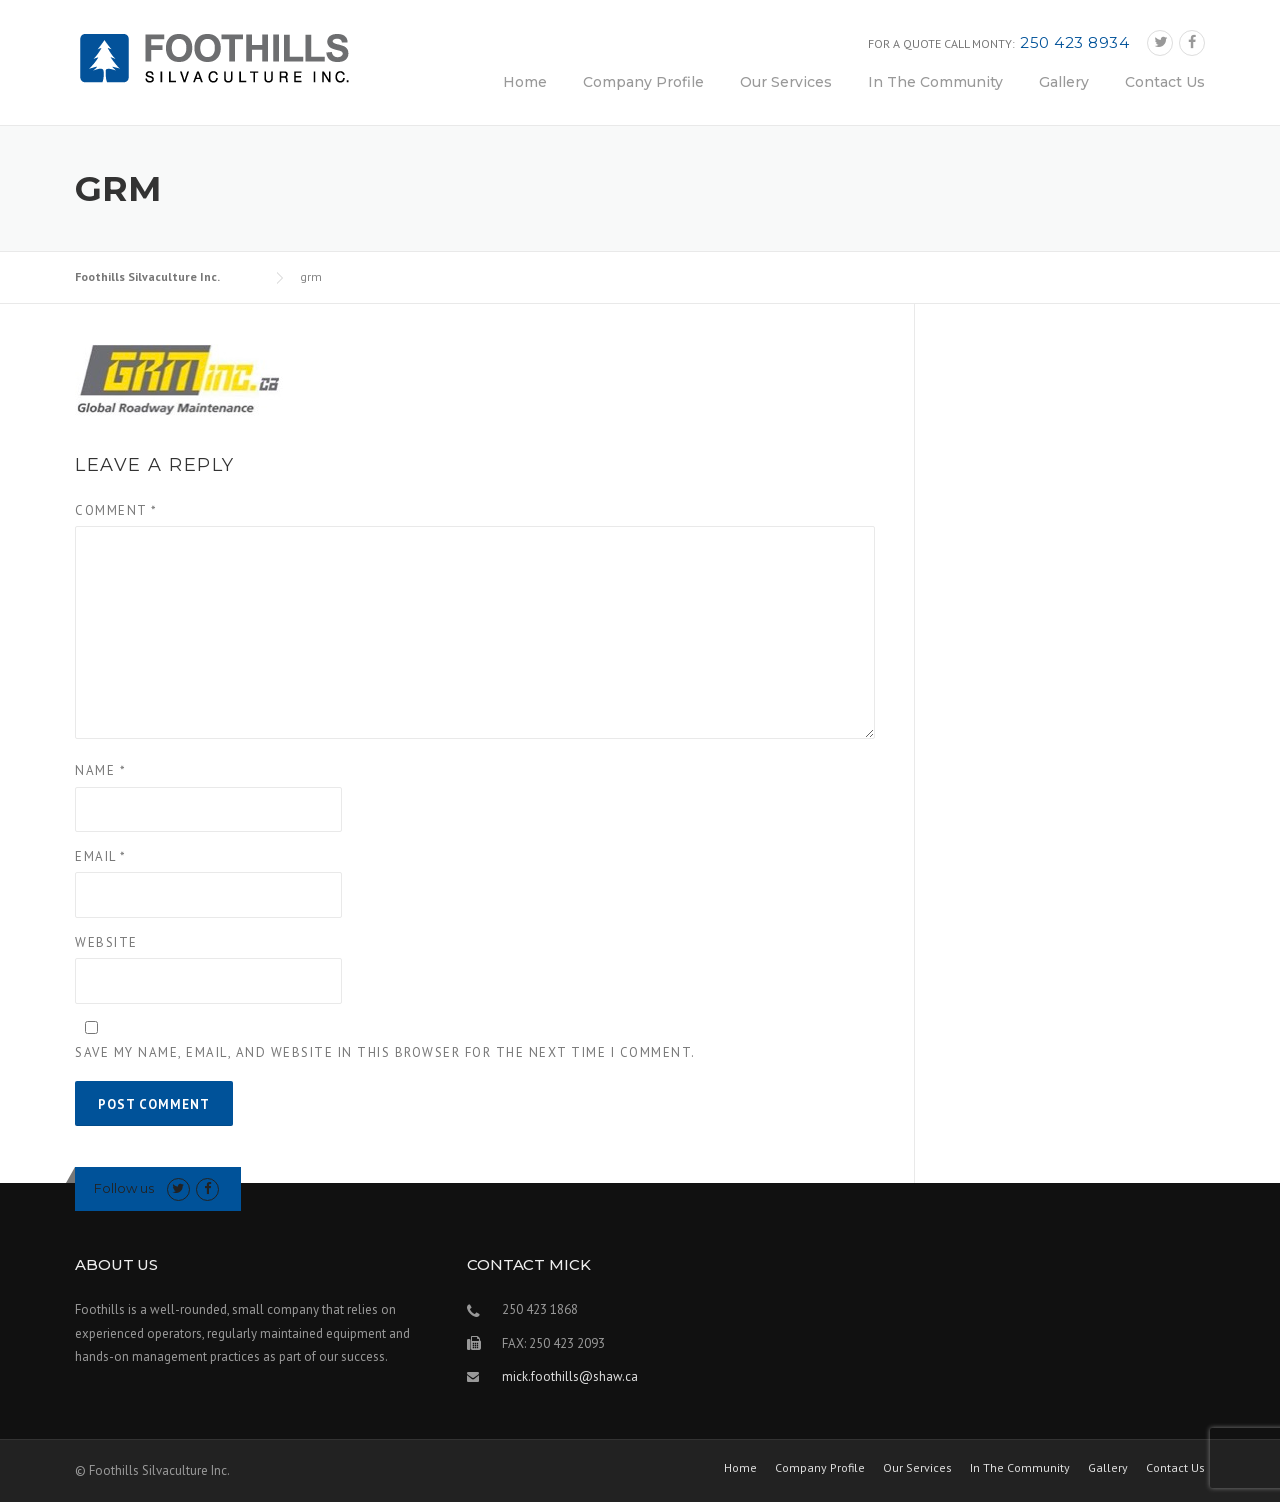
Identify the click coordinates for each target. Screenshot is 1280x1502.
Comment (116, 510)
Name (100, 770)
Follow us (124, 1188)
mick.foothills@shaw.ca (570, 1376)
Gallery (1064, 82)
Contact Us (1165, 82)
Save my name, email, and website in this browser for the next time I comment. (385, 1052)
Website (106, 942)
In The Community (935, 82)
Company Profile (643, 82)
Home (525, 82)
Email (101, 856)
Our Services (786, 82)
